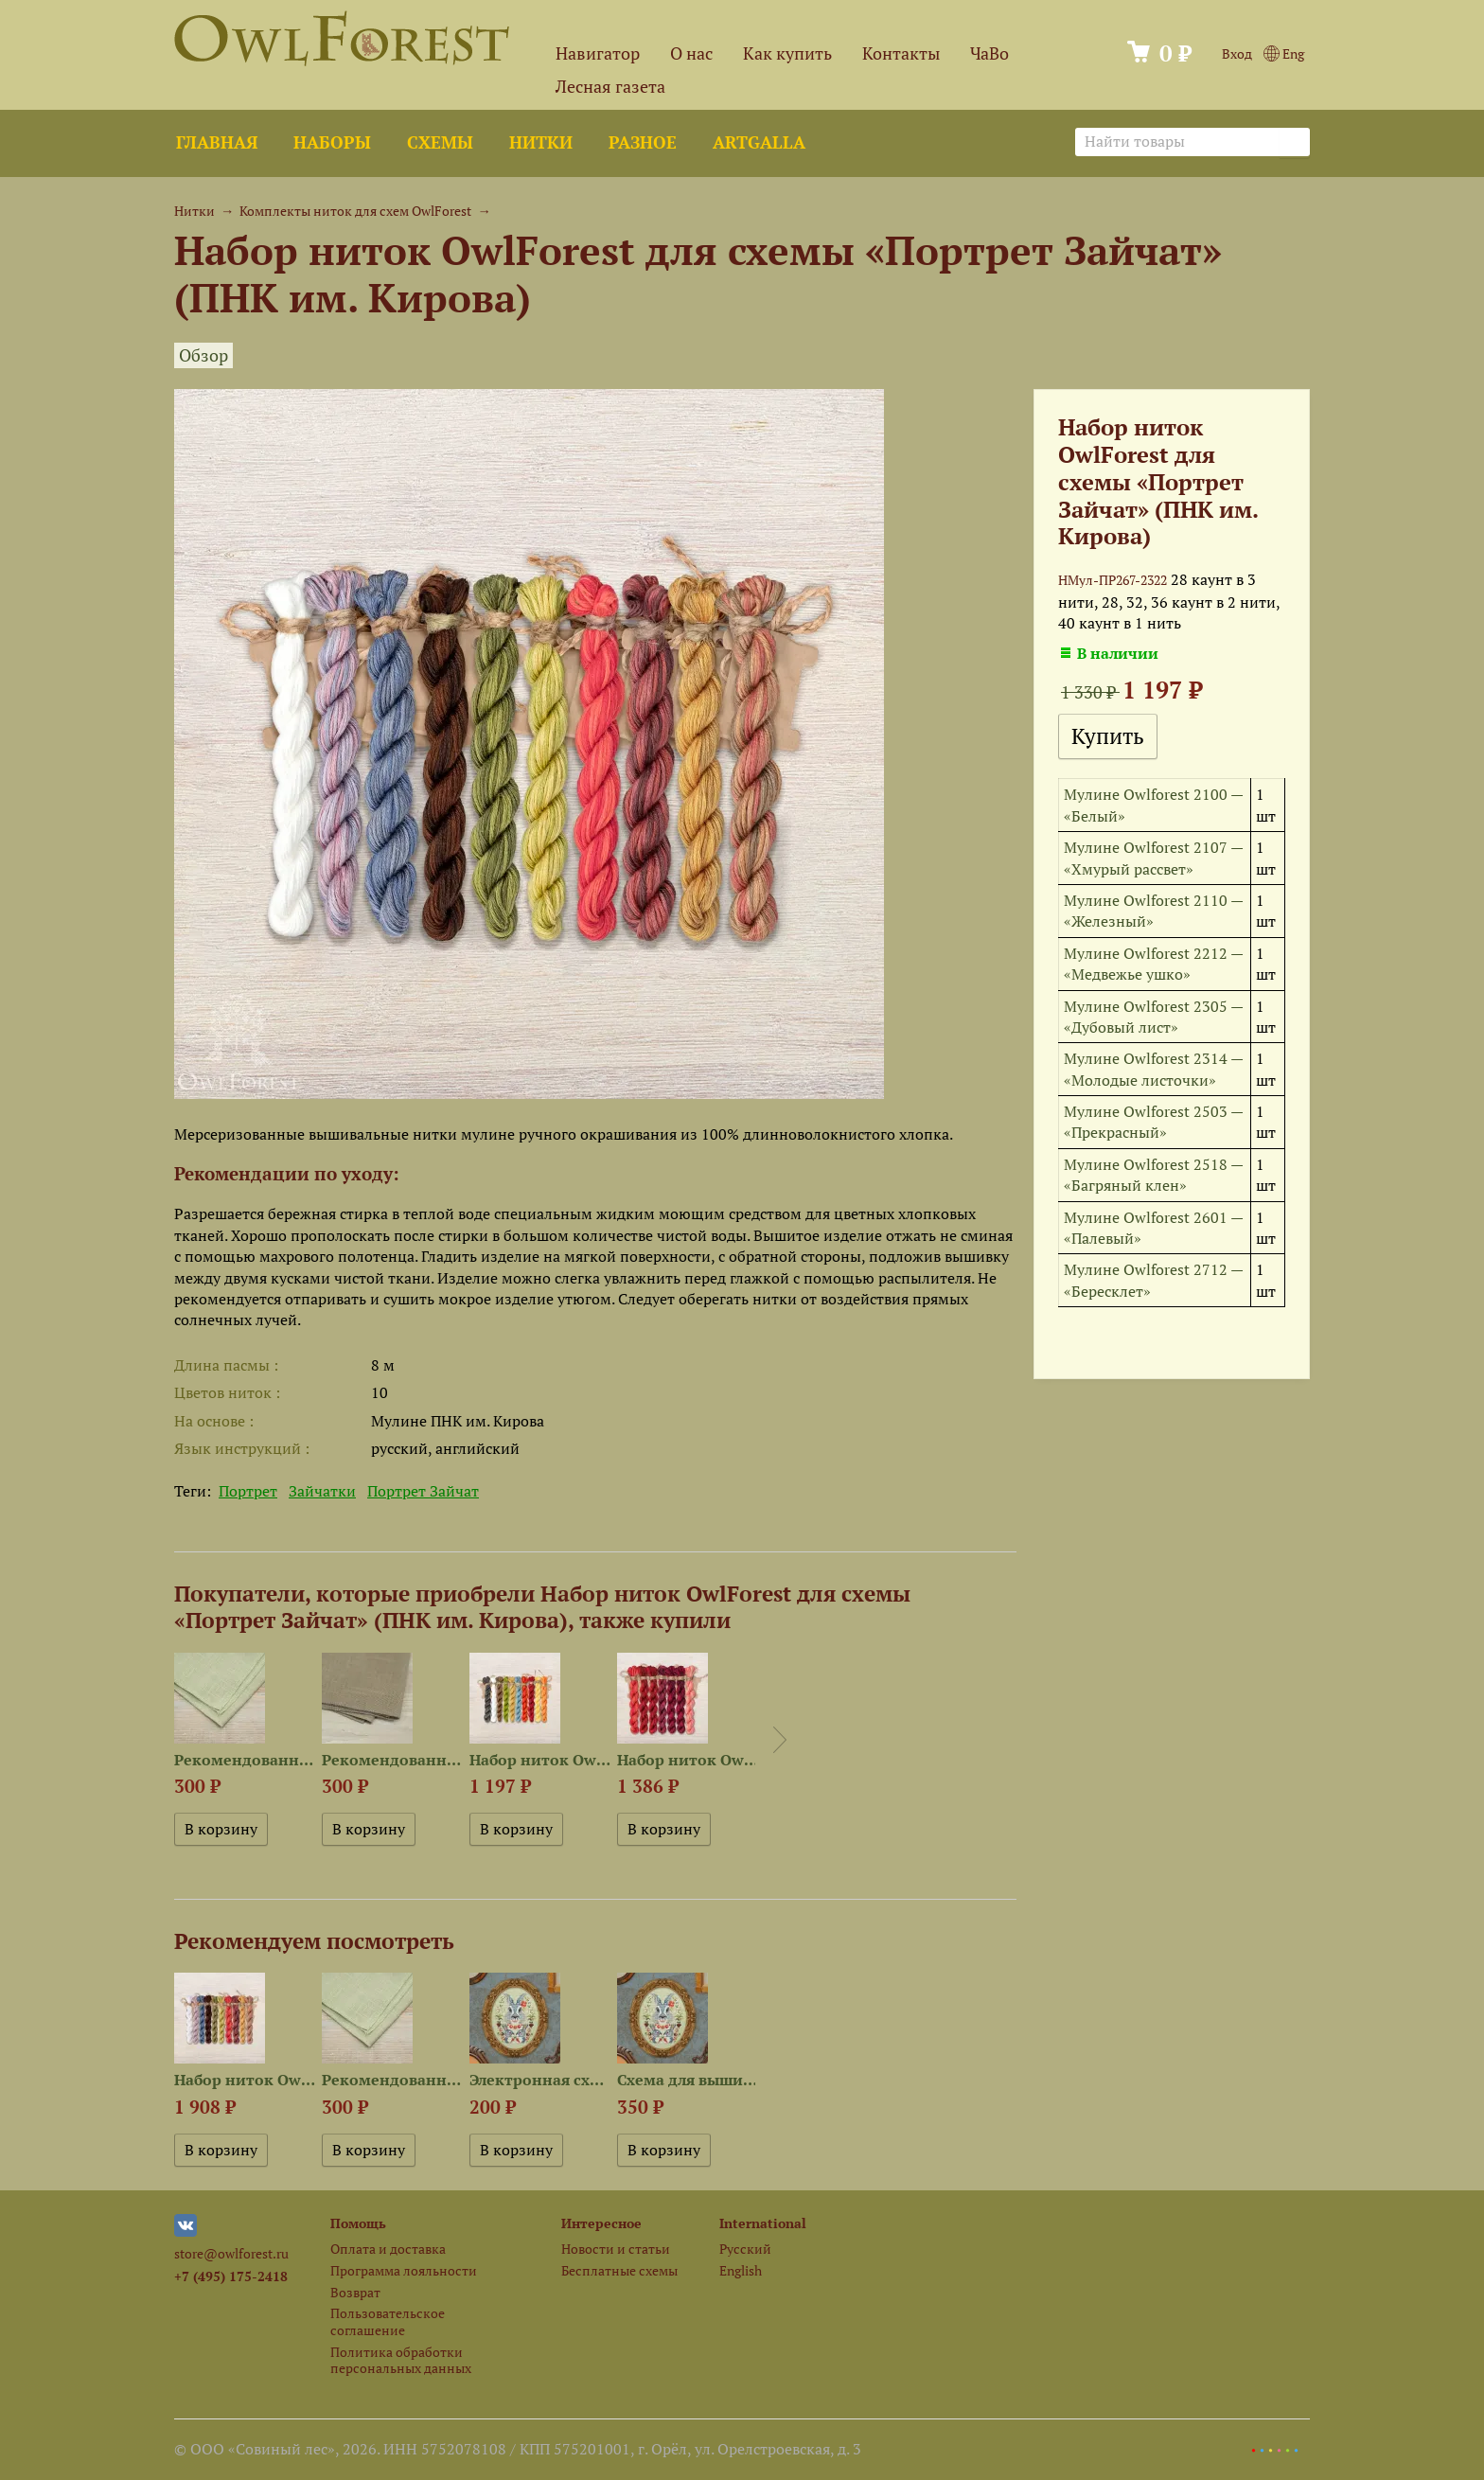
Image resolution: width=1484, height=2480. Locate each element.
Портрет (248, 1490)
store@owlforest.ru (231, 2253)
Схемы (440, 142)
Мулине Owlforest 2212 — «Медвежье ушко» (1153, 963)
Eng (1283, 53)
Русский (745, 2249)
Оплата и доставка (388, 2249)
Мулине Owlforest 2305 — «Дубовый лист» (1153, 1016)
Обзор (203, 355)
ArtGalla (759, 142)
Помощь (358, 2223)
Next (780, 1740)
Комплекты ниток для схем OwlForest (355, 211)
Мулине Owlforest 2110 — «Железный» (1153, 910)
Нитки (541, 142)
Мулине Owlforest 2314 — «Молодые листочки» (1153, 1068)
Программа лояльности (403, 2270)
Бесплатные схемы (619, 2270)
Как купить (787, 53)
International (762, 2223)
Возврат (355, 2292)
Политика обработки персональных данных (400, 2360)
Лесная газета (610, 86)
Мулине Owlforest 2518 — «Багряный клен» (1153, 1175)
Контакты (901, 53)
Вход (1237, 53)
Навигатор (598, 53)
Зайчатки (322, 1490)
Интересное (601, 2223)
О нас (691, 53)
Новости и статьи (615, 2249)
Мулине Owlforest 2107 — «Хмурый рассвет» (1153, 857)
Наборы (332, 142)
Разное (643, 142)
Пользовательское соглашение (387, 2321)
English (740, 2270)
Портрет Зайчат (423, 1490)
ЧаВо (989, 53)
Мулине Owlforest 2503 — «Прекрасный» (1153, 1122)
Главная (216, 142)
